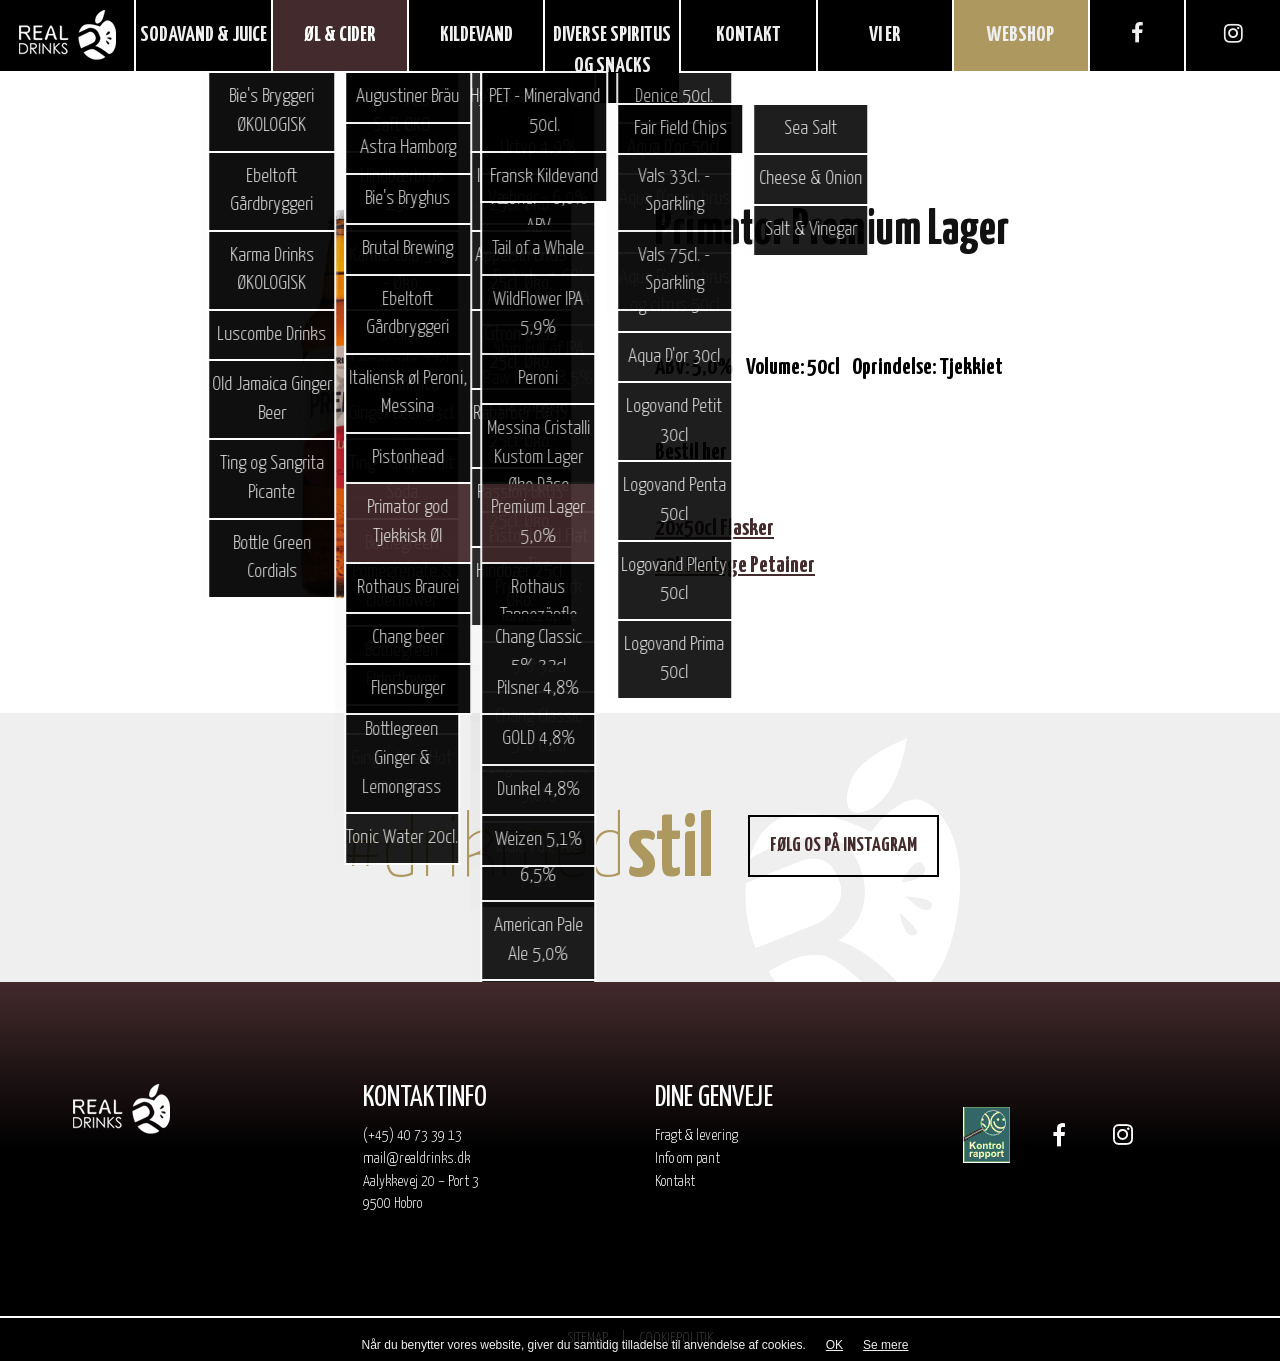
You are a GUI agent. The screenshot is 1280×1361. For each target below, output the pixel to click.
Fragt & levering (696, 1135)
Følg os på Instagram (843, 845)
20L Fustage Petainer (735, 565)
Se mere (885, 1345)
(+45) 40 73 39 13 (412, 1135)
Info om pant (687, 1158)
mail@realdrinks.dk (416, 1158)
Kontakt (675, 1181)
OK (834, 1345)
